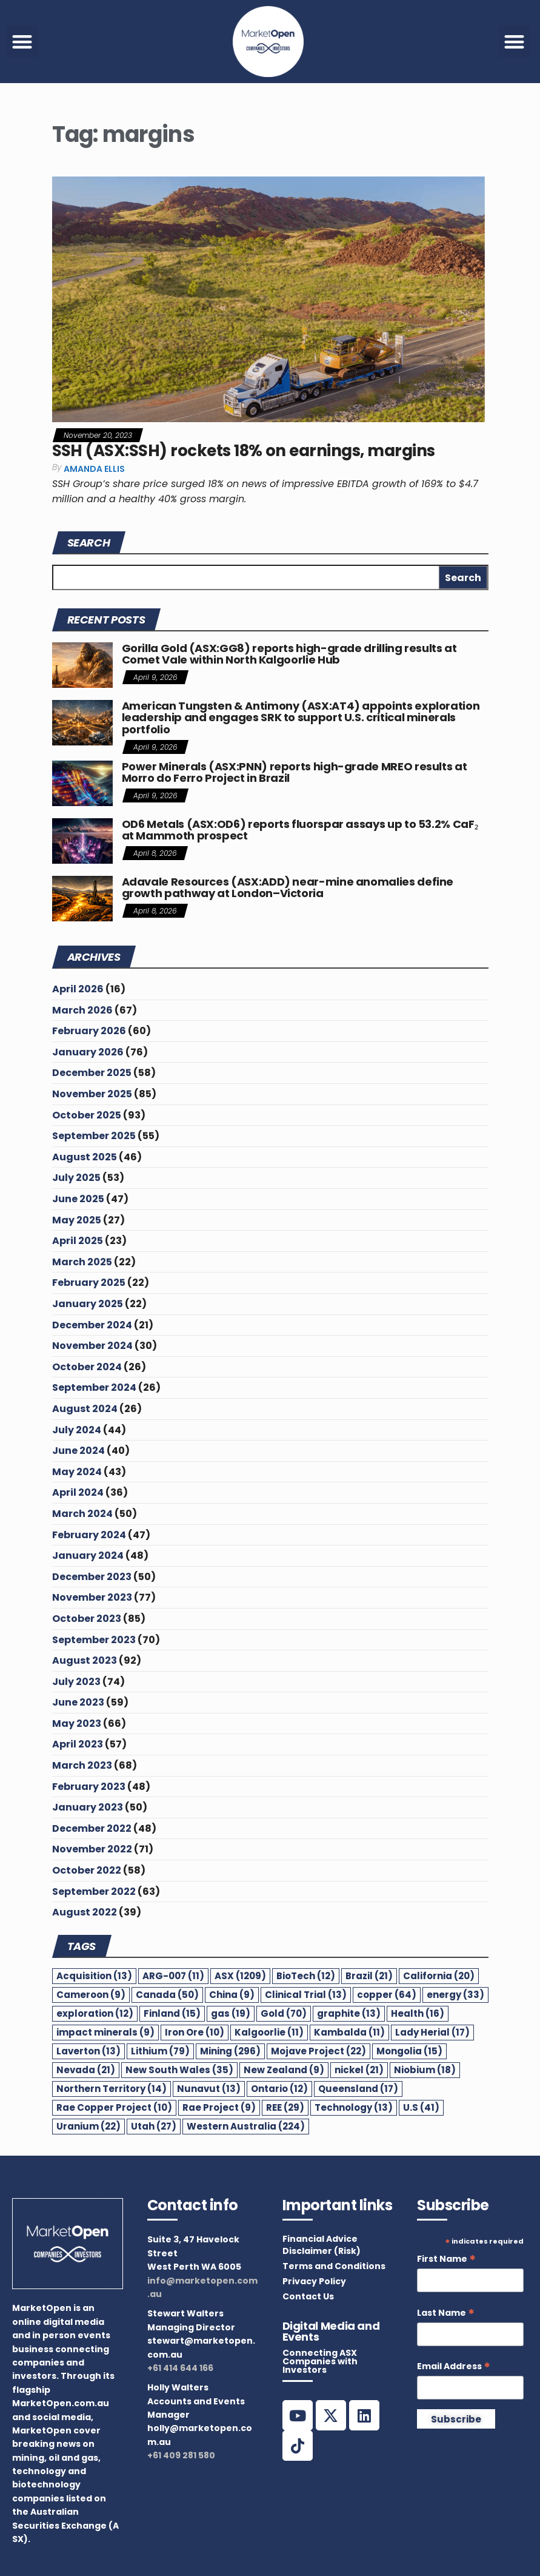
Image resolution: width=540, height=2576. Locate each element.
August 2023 (84, 1660)
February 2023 (88, 1787)
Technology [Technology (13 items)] (354, 2107)
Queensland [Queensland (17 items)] (358, 2088)
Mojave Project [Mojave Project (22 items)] (318, 2051)
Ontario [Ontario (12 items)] (279, 2088)
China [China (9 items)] (232, 1994)
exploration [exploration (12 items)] (94, 2013)
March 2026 (82, 1010)
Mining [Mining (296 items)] (230, 2051)
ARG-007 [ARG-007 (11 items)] (173, 1975)
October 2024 (87, 1367)
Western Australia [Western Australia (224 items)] (246, 2126)
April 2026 (78, 989)
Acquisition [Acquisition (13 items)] (94, 1975)
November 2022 (92, 1849)
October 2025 (86, 1115)
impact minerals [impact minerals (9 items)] (105, 2032)
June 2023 (78, 1702)
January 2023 (87, 1807)
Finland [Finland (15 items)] (172, 2013)
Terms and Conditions (333, 2266)
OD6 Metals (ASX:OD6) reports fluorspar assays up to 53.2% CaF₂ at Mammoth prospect (300, 830)
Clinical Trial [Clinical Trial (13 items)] (306, 1994)
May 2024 (77, 1472)
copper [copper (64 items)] (386, 1994)
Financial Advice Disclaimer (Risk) (321, 2245)
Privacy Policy (314, 2281)
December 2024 (92, 1325)
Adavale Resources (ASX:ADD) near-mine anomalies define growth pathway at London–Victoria (288, 887)
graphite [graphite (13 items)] (349, 2013)
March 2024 (82, 1514)
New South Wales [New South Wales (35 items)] (179, 2069)
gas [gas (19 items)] (230, 2013)
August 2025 (84, 1157)
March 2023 (82, 1765)
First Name (446, 2259)
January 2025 (87, 1304)
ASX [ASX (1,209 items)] (240, 1975)
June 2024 (78, 1451)
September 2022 (94, 1891)
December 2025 (92, 1073)
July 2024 (76, 1430)
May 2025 (76, 1220)
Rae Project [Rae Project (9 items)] (219, 2107)
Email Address (453, 2366)
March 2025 (82, 1262)
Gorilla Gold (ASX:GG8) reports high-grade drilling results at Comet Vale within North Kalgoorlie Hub (289, 654)
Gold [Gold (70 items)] (284, 2013)
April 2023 (77, 1744)
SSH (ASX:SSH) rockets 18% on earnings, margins (243, 451)
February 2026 (89, 1031)
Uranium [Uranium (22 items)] (88, 2126)
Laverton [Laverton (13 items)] (88, 2051)
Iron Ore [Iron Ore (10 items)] (194, 2032)
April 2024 (78, 1492)
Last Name (446, 2313)
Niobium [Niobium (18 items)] (425, 2069)
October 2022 (86, 1870)
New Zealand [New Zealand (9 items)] (284, 2069)
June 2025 (78, 1199)
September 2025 (94, 1136)
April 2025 (77, 1241)
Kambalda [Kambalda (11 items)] (349, 2032)
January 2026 (88, 1052)
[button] (22, 41)
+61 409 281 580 (181, 2455)
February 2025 (88, 1283)
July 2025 (76, 1178)
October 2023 (86, 1619)
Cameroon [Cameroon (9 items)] (90, 1994)
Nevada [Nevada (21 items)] (85, 2069)
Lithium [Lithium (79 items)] (160, 2051)
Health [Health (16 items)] (417, 2013)
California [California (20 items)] (439, 1975)
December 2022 (92, 1828)
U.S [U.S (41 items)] (421, 2107)
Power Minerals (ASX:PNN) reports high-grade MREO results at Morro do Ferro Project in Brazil (294, 772)
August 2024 (85, 1409)
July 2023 (76, 1682)
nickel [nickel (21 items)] (359, 2069)
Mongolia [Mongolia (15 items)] (409, 2051)
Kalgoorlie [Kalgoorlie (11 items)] (269, 2032)
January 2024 (88, 1555)
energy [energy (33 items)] (455, 1994)
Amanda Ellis (94, 469)
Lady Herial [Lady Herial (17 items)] (432, 2032)
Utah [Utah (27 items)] (153, 2126)
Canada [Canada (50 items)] (167, 1994)
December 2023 (92, 1577)
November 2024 (92, 1346)
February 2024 (89, 1535)
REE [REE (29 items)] (285, 2107)
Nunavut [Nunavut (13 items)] (209, 2088)
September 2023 (94, 1640)
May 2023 (76, 1723)
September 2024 (94, 1387)
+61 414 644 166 (180, 2368)
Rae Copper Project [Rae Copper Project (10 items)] (114, 2107)
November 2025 (92, 1094)
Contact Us (308, 2296)
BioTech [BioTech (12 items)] (305, 1975)
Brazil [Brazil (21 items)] (369, 1975)
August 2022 (84, 1912)
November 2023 (92, 1597)
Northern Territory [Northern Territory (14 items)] (111, 2088)
